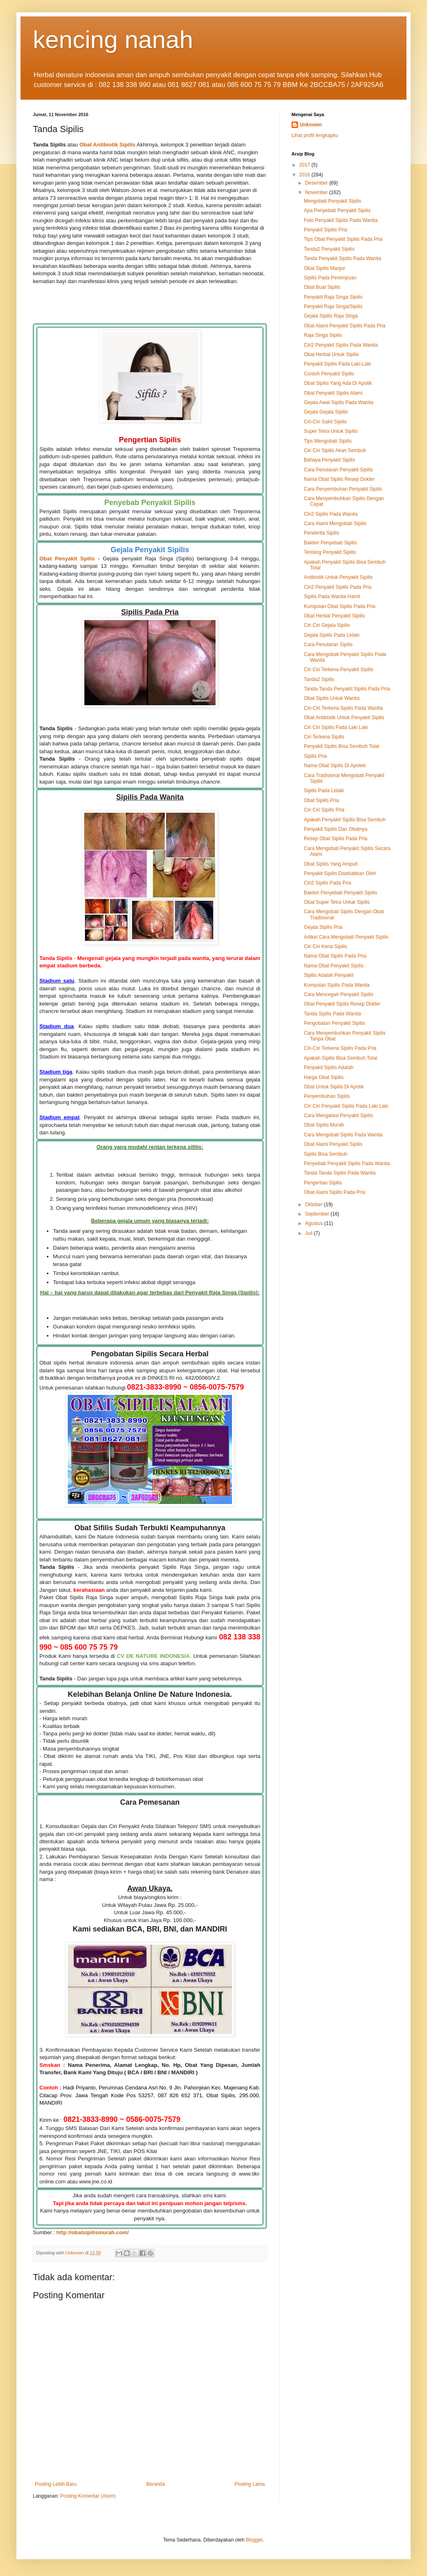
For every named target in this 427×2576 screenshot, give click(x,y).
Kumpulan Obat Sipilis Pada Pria (339, 606)
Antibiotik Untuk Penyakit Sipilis (338, 577)
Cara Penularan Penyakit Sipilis (338, 470)
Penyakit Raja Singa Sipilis (333, 297)
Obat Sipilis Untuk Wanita (332, 698)
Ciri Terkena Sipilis (324, 737)
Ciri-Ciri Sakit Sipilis (325, 422)
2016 (305, 175)
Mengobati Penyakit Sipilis (332, 201)
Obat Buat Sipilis (322, 287)
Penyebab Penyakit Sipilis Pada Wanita (347, 1163)
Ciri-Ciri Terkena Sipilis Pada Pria (340, 1048)
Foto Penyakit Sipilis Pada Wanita (341, 220)
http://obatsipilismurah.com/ (92, 2232)
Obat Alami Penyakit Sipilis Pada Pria (345, 326)
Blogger (254, 2540)
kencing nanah (113, 39)
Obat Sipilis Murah (324, 1125)
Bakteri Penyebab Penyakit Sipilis (340, 893)
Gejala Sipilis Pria (323, 927)
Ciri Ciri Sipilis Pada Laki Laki (336, 727)
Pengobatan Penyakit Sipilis (334, 1023)
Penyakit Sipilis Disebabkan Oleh (340, 873)
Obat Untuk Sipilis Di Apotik (334, 1087)
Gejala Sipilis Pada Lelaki (331, 635)
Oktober (314, 1204)
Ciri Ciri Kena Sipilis (325, 946)
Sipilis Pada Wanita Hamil (332, 596)
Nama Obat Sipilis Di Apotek (335, 765)
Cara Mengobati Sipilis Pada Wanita (343, 1135)
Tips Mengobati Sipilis (327, 441)
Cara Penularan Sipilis (328, 644)
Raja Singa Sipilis (323, 335)
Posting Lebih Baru (55, 2484)
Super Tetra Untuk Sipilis (331, 431)
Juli (309, 1233)
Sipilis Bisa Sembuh (325, 1154)
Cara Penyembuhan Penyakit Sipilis (343, 489)
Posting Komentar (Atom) (88, 2496)
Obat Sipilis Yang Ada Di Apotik (338, 383)
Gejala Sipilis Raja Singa (331, 316)
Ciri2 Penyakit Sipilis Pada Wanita (341, 345)
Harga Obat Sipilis (324, 1077)
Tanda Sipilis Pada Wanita (332, 1014)
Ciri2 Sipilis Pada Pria (327, 883)
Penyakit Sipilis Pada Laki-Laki (337, 364)
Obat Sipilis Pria (321, 800)
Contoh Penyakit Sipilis (329, 374)
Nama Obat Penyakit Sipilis (333, 966)
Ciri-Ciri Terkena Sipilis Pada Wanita (343, 708)
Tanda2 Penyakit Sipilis (329, 249)
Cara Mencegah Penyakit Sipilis (338, 994)
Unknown (311, 125)
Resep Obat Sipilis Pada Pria (335, 838)
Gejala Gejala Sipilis (326, 412)
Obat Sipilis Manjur (324, 268)
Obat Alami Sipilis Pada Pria (334, 1192)
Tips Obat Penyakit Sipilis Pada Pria (343, 239)
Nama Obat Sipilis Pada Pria (335, 956)
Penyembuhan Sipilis (327, 1096)
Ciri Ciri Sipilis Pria (324, 810)
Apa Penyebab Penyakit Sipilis (337, 210)
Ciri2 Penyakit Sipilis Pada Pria (338, 587)
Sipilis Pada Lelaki (324, 790)
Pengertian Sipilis (323, 1183)
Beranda (155, 2484)
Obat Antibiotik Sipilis (107, 145)
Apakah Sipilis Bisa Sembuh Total (340, 1058)
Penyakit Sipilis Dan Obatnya (335, 829)
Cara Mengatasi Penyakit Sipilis (338, 1115)
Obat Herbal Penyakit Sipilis (334, 616)
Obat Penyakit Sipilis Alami (333, 393)
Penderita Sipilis (321, 533)
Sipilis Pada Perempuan (330, 278)
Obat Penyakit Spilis (67, 558)
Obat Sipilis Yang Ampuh (331, 864)
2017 (305, 165)
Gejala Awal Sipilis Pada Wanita (338, 402)
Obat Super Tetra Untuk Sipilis (337, 902)
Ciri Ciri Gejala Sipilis (327, 625)
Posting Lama (250, 2484)
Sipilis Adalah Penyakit (329, 975)
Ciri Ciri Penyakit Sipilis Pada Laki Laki (346, 1106)
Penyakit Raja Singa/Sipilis (333, 306)
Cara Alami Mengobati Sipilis (335, 523)
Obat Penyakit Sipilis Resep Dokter (342, 1004)
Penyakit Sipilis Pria (325, 230)
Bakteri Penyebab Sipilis (330, 543)
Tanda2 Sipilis (319, 679)
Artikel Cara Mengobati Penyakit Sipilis (346, 937)
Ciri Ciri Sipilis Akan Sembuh (335, 450)
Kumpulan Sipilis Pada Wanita (337, 985)
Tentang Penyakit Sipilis (330, 552)
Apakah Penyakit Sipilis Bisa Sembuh (345, 820)
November (317, 192)
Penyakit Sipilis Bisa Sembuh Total (341, 746)
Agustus (314, 1223)
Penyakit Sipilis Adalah (329, 1067)
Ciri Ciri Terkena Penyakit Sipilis (338, 669)
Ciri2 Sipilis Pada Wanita (331, 514)
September (318, 1214)
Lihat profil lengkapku (315, 135)
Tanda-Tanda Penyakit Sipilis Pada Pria (347, 689)
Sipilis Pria (315, 756)
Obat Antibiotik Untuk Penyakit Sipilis (344, 717)
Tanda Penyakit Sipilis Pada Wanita (342, 258)
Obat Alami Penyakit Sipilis (333, 1144)
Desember (317, 183)
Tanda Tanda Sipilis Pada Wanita (340, 1173)
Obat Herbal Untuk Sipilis (331, 354)
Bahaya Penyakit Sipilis (329, 460)
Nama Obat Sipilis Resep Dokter (339, 479)
